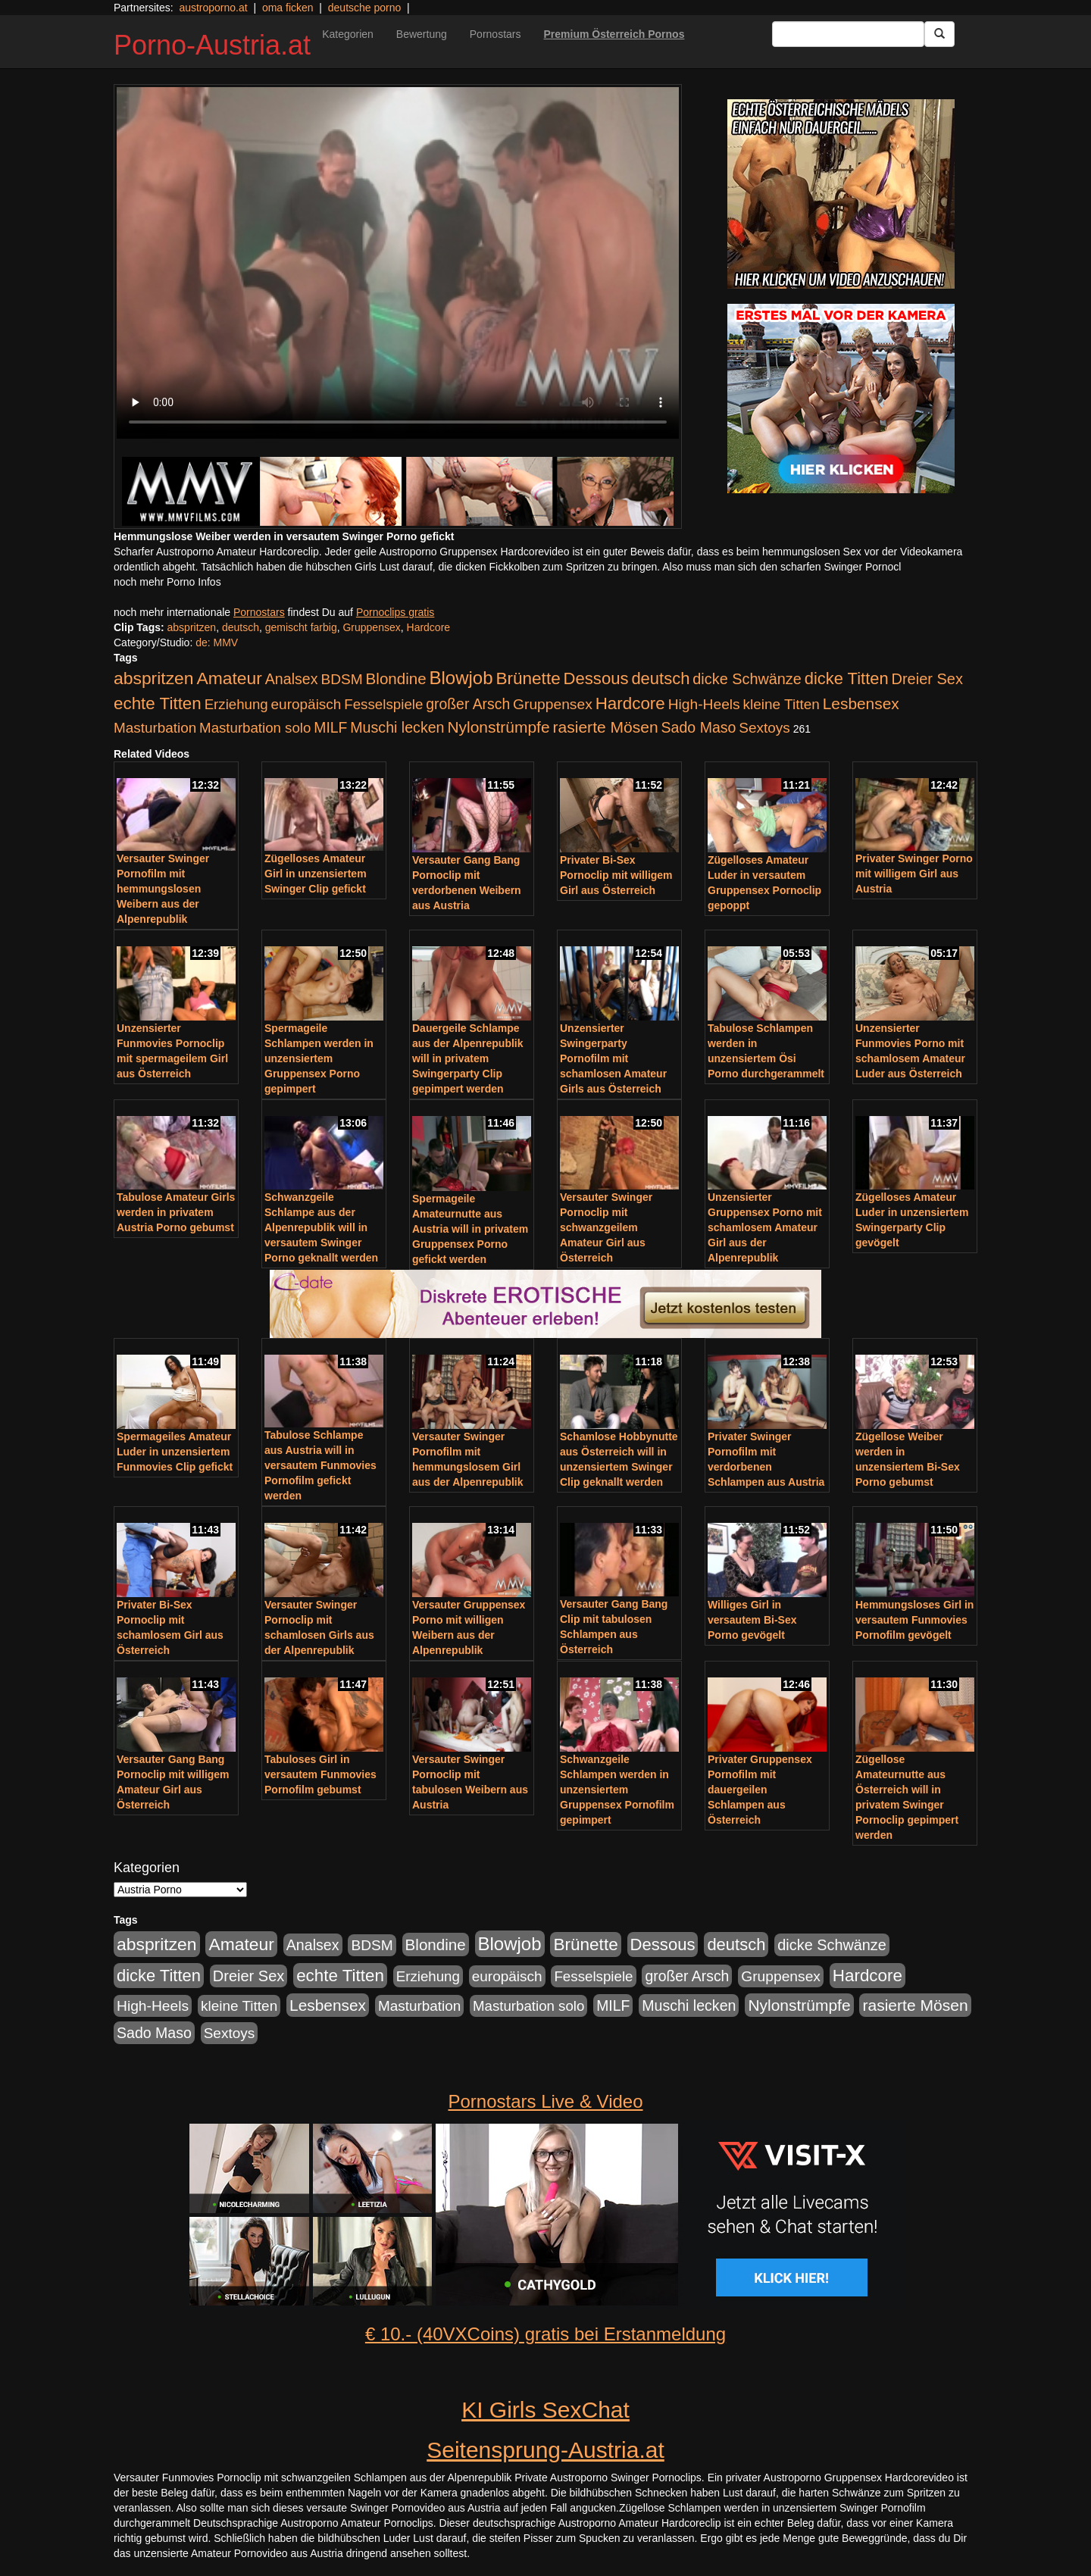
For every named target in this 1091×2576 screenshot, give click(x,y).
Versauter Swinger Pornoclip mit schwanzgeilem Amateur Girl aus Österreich (606, 1227)
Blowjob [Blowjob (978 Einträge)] (461, 677)
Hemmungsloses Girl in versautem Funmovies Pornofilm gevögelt (914, 1620)
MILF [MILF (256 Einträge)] (330, 727)
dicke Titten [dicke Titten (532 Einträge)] (847, 678)
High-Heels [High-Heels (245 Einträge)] (704, 704)
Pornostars (495, 34)
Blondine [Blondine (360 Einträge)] (396, 678)
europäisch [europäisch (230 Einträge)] (306, 704)
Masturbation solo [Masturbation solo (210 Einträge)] (255, 728)
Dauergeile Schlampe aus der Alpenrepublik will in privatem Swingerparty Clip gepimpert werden (468, 1058)
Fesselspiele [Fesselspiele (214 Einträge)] (383, 704)
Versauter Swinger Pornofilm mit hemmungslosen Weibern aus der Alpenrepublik (163, 888)
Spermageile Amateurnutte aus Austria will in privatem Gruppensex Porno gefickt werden (470, 1229)
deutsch (240, 627)
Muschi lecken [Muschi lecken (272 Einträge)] (397, 727)
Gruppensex (371, 627)
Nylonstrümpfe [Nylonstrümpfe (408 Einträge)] (498, 727)
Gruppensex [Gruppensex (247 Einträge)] (552, 704)
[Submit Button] (939, 34)
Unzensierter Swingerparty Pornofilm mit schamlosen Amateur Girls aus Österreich (613, 1058)
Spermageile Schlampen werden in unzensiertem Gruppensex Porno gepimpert (319, 1058)
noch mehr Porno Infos (167, 582)
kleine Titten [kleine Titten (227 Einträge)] (781, 704)
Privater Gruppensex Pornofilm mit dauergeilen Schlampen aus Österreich (760, 1789)
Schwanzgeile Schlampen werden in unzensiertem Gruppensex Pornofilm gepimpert (617, 1789)
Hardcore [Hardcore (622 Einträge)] (630, 703)
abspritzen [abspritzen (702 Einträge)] (154, 678)
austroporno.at (213, 8)
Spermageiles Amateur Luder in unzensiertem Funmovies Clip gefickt (175, 1451)
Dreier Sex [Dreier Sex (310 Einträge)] (927, 679)
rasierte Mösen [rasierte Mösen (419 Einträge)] (605, 727)
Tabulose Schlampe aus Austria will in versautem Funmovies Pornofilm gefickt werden (320, 1465)
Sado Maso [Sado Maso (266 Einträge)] (698, 727)
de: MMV (216, 642)
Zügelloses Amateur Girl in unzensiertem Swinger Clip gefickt (315, 873)
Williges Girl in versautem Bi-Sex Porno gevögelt (752, 1620)
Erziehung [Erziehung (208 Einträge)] (236, 704)
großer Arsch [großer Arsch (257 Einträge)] (468, 704)
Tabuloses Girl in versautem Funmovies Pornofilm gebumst (320, 1774)
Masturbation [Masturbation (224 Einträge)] (155, 728)
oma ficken (288, 8)
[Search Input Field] (848, 34)
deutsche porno (365, 8)
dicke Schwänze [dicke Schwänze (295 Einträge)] (747, 679)
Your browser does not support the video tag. (398, 263)
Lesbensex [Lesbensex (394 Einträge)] (861, 703)
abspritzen (192, 627)
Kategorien (348, 34)
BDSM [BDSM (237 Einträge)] (341, 679)
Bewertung (421, 34)
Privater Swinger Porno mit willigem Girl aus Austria (914, 873)
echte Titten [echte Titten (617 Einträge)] (158, 703)
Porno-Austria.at (212, 45)
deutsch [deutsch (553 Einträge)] (660, 678)
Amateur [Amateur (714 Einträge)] (228, 678)
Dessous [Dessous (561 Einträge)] (596, 678)
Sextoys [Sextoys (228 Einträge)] (764, 728)
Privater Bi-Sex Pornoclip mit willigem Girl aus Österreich (616, 875)
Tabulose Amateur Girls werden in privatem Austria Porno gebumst (176, 1212)
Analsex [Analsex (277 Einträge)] (291, 679)
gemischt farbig (301, 627)
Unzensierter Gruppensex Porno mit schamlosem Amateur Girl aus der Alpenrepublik (765, 1227)
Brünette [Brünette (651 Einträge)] (527, 678)
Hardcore (429, 627)
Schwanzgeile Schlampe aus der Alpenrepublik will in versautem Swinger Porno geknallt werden (321, 1227)
